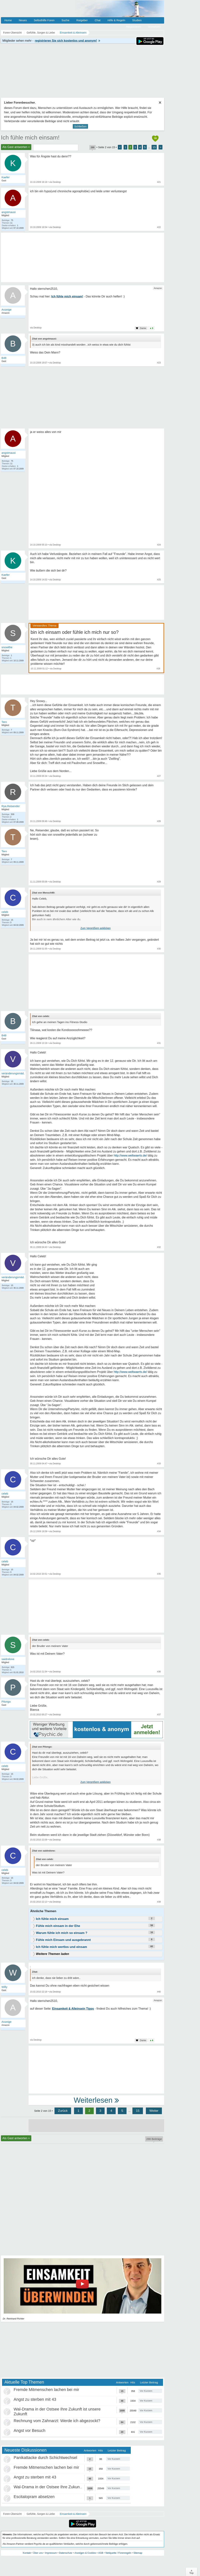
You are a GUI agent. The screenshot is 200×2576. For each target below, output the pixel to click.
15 (154, 147)
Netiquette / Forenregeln (118, 2552)
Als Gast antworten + (16, 147)
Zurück (63, 2110)
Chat (98, 20)
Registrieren (133, 26)
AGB (100, 2552)
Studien (137, 20)
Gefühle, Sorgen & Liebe (41, 2513)
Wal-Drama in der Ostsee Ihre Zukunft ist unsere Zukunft (64, 2487)
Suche (65, 20)
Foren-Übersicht (12, 2513)
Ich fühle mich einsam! (30, 137)
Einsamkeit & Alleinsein (73, 2513)
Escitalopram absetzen (34, 2496)
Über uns (38, 2552)
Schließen (80, 126)
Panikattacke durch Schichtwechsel (45, 2457)
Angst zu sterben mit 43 (35, 2399)
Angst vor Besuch (29, 2430)
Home (8, 20)
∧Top (191, 2571)
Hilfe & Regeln (116, 20)
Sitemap (137, 2552)
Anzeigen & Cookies (85, 2552)
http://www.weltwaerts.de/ (130, 1155)
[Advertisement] (96, 982)
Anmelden (154, 26)
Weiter (153, 2110)
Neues (23, 20)
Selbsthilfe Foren (44, 20)
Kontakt (27, 2552)
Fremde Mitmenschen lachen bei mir (46, 2389)
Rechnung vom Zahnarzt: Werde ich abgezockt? (57, 2420)
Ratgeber (82, 20)
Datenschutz (65, 2552)
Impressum (51, 2552)
